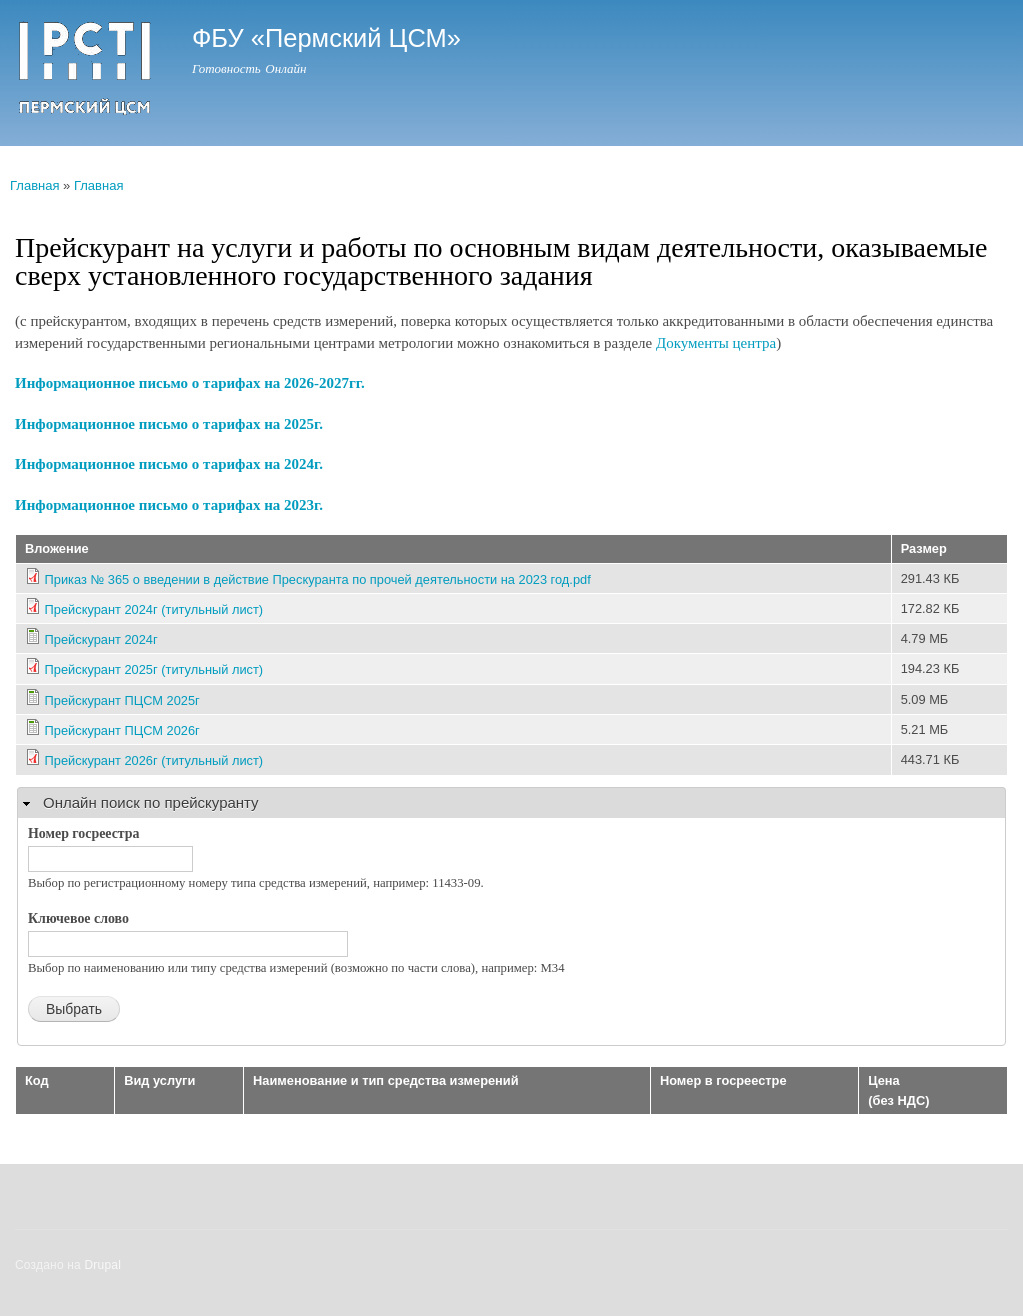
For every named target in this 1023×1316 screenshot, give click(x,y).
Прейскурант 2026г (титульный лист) (154, 760)
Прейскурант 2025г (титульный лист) (154, 669)
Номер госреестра (84, 833)
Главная (34, 185)
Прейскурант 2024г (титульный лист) (154, 609)
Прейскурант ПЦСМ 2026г (122, 730)
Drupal (103, 1265)
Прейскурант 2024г (101, 639)
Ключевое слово (78, 918)
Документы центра (716, 343)
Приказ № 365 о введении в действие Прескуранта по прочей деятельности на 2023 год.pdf (318, 579)
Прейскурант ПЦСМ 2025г (122, 700)
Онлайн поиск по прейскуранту (151, 802)
